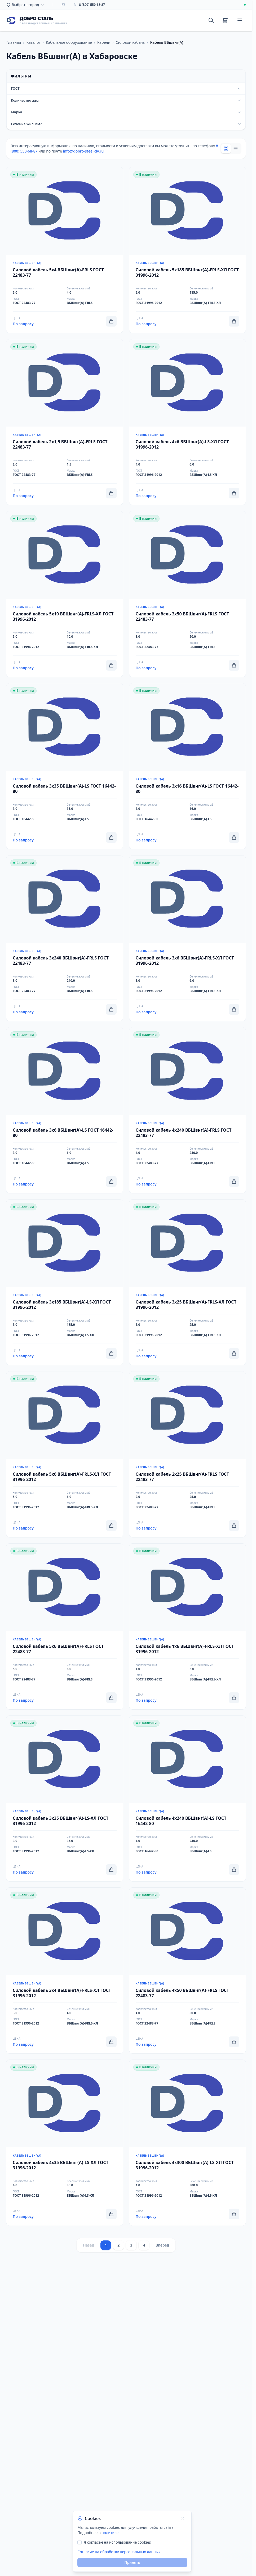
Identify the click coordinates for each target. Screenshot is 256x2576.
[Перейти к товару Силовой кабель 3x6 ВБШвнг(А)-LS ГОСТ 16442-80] (64, 1110)
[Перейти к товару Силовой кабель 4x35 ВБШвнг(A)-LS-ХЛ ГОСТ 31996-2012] (64, 2143)
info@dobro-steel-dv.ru (83, 151)
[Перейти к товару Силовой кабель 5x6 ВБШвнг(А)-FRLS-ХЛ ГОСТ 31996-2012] (64, 1454)
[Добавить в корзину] (111, 321)
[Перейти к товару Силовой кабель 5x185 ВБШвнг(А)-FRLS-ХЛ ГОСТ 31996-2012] (187, 250)
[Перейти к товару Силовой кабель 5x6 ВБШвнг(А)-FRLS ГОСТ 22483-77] (64, 1626)
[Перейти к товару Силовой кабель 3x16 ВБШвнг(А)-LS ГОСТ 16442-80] (187, 766)
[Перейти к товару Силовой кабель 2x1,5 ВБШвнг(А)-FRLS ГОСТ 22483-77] (64, 422)
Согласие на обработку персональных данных (118, 2551)
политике (109, 2532)
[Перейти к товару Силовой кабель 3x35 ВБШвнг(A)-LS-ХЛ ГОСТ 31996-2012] (64, 1799)
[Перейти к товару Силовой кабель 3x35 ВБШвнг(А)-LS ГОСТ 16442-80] (64, 766)
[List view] (235, 148)
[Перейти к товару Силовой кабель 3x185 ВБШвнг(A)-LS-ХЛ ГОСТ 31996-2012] (64, 1282)
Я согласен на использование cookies (117, 2542)
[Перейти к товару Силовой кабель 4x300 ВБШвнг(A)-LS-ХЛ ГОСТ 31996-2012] (187, 2143)
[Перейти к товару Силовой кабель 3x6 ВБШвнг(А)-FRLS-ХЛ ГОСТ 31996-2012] (187, 938)
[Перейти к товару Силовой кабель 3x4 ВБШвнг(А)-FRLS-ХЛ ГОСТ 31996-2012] (64, 1970)
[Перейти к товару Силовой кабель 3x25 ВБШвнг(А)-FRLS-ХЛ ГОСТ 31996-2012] (187, 1282)
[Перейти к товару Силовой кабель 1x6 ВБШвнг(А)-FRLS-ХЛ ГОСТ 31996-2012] (187, 1626)
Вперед (162, 2245)
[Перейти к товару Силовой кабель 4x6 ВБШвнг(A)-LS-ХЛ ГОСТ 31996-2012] (187, 422)
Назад (88, 2245)
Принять (132, 2562)
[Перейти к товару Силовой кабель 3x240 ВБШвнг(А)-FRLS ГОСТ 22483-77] (64, 938)
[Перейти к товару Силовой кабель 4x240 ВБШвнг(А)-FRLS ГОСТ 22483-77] (187, 1110)
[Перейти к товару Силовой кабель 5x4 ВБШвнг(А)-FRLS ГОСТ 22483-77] (64, 250)
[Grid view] (226, 148)
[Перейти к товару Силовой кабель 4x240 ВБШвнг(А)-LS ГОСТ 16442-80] (187, 1799)
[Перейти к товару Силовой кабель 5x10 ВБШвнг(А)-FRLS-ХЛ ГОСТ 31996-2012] (64, 594)
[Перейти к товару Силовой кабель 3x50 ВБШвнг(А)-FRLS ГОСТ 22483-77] (187, 594)
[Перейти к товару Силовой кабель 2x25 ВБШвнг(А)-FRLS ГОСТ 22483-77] (187, 1454)
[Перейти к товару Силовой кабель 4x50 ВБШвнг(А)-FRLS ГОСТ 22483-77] (187, 1970)
